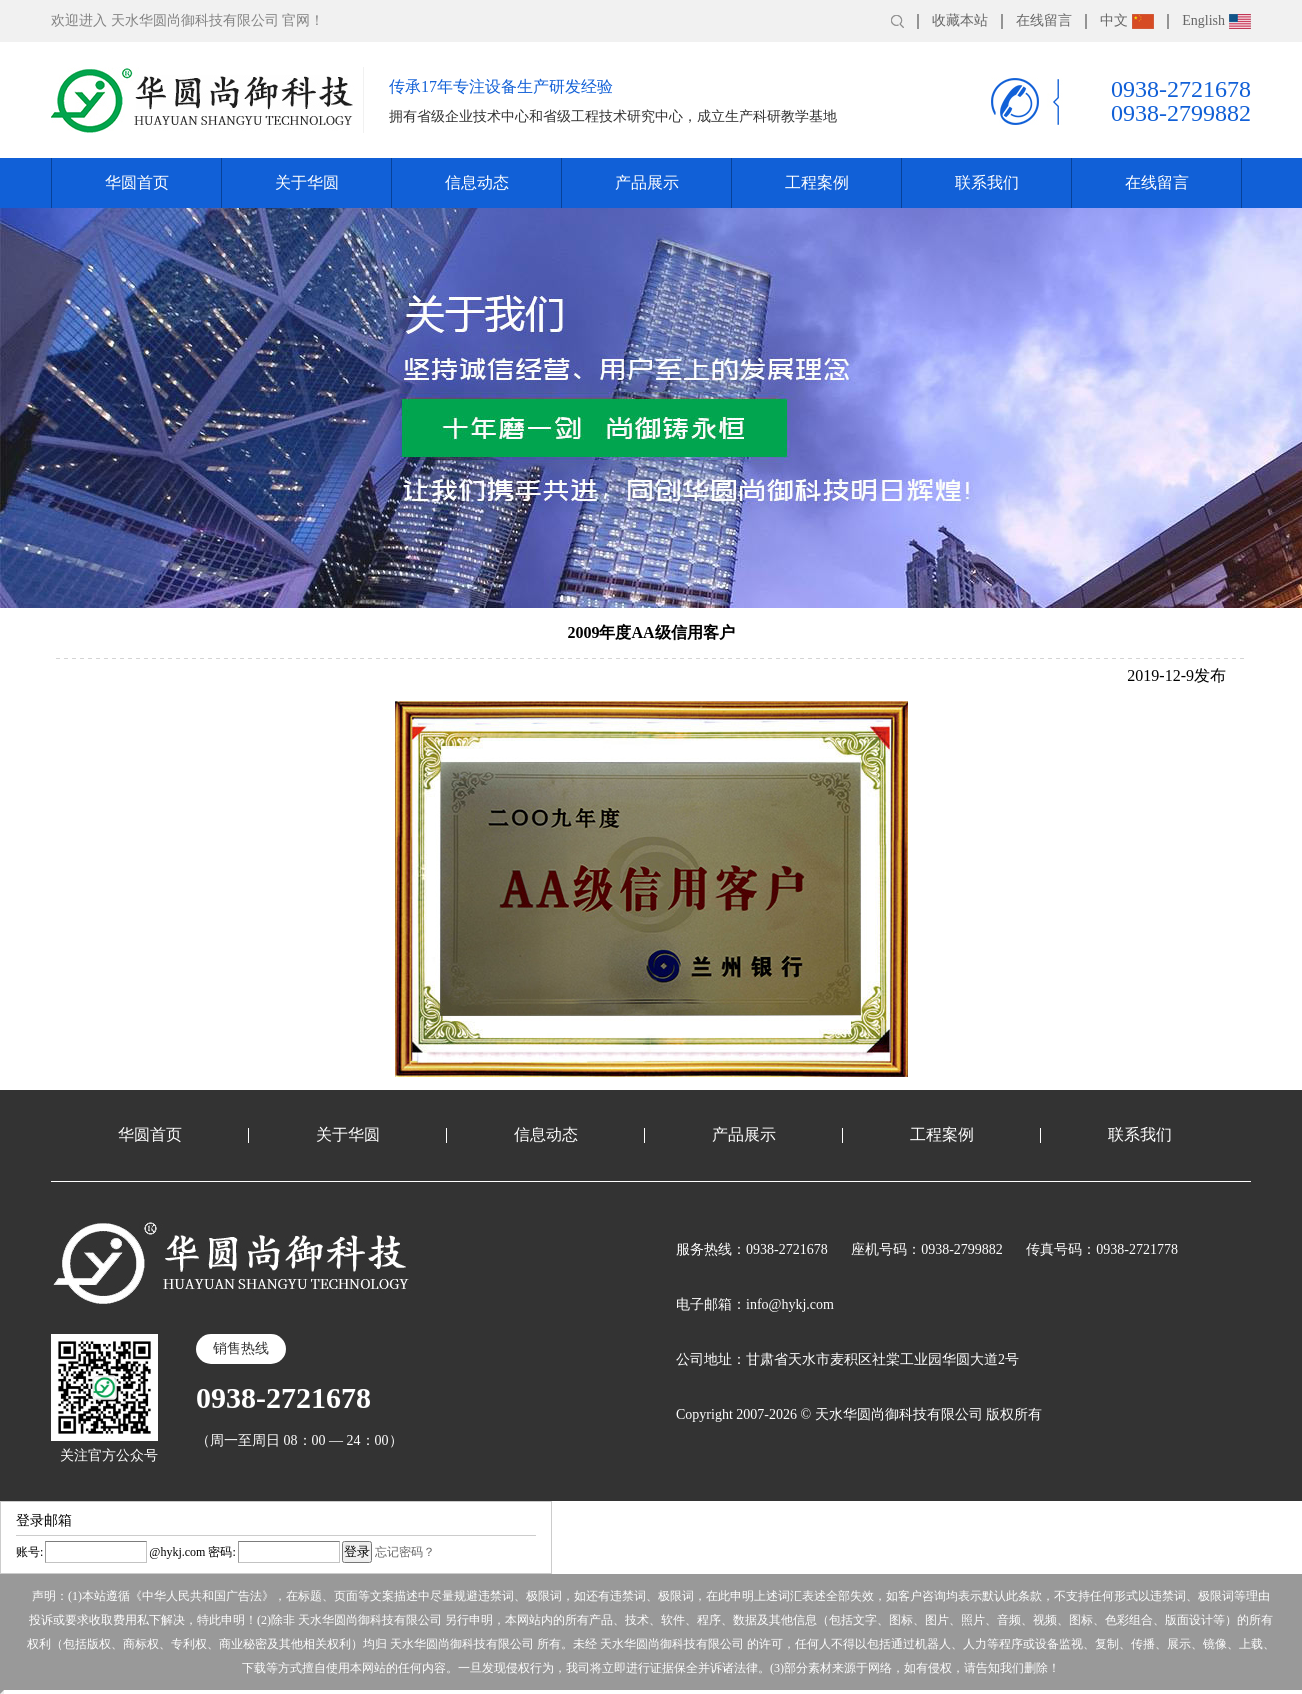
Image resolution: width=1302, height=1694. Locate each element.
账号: (29, 1552)
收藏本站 (960, 20)
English (1216, 20)
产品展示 (647, 182)
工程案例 (817, 182)
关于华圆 (307, 182)
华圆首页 (137, 182)
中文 (1127, 20)
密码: (220, 1552)
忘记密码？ (405, 1552)
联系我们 (987, 182)
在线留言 (1044, 20)
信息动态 (477, 182)
